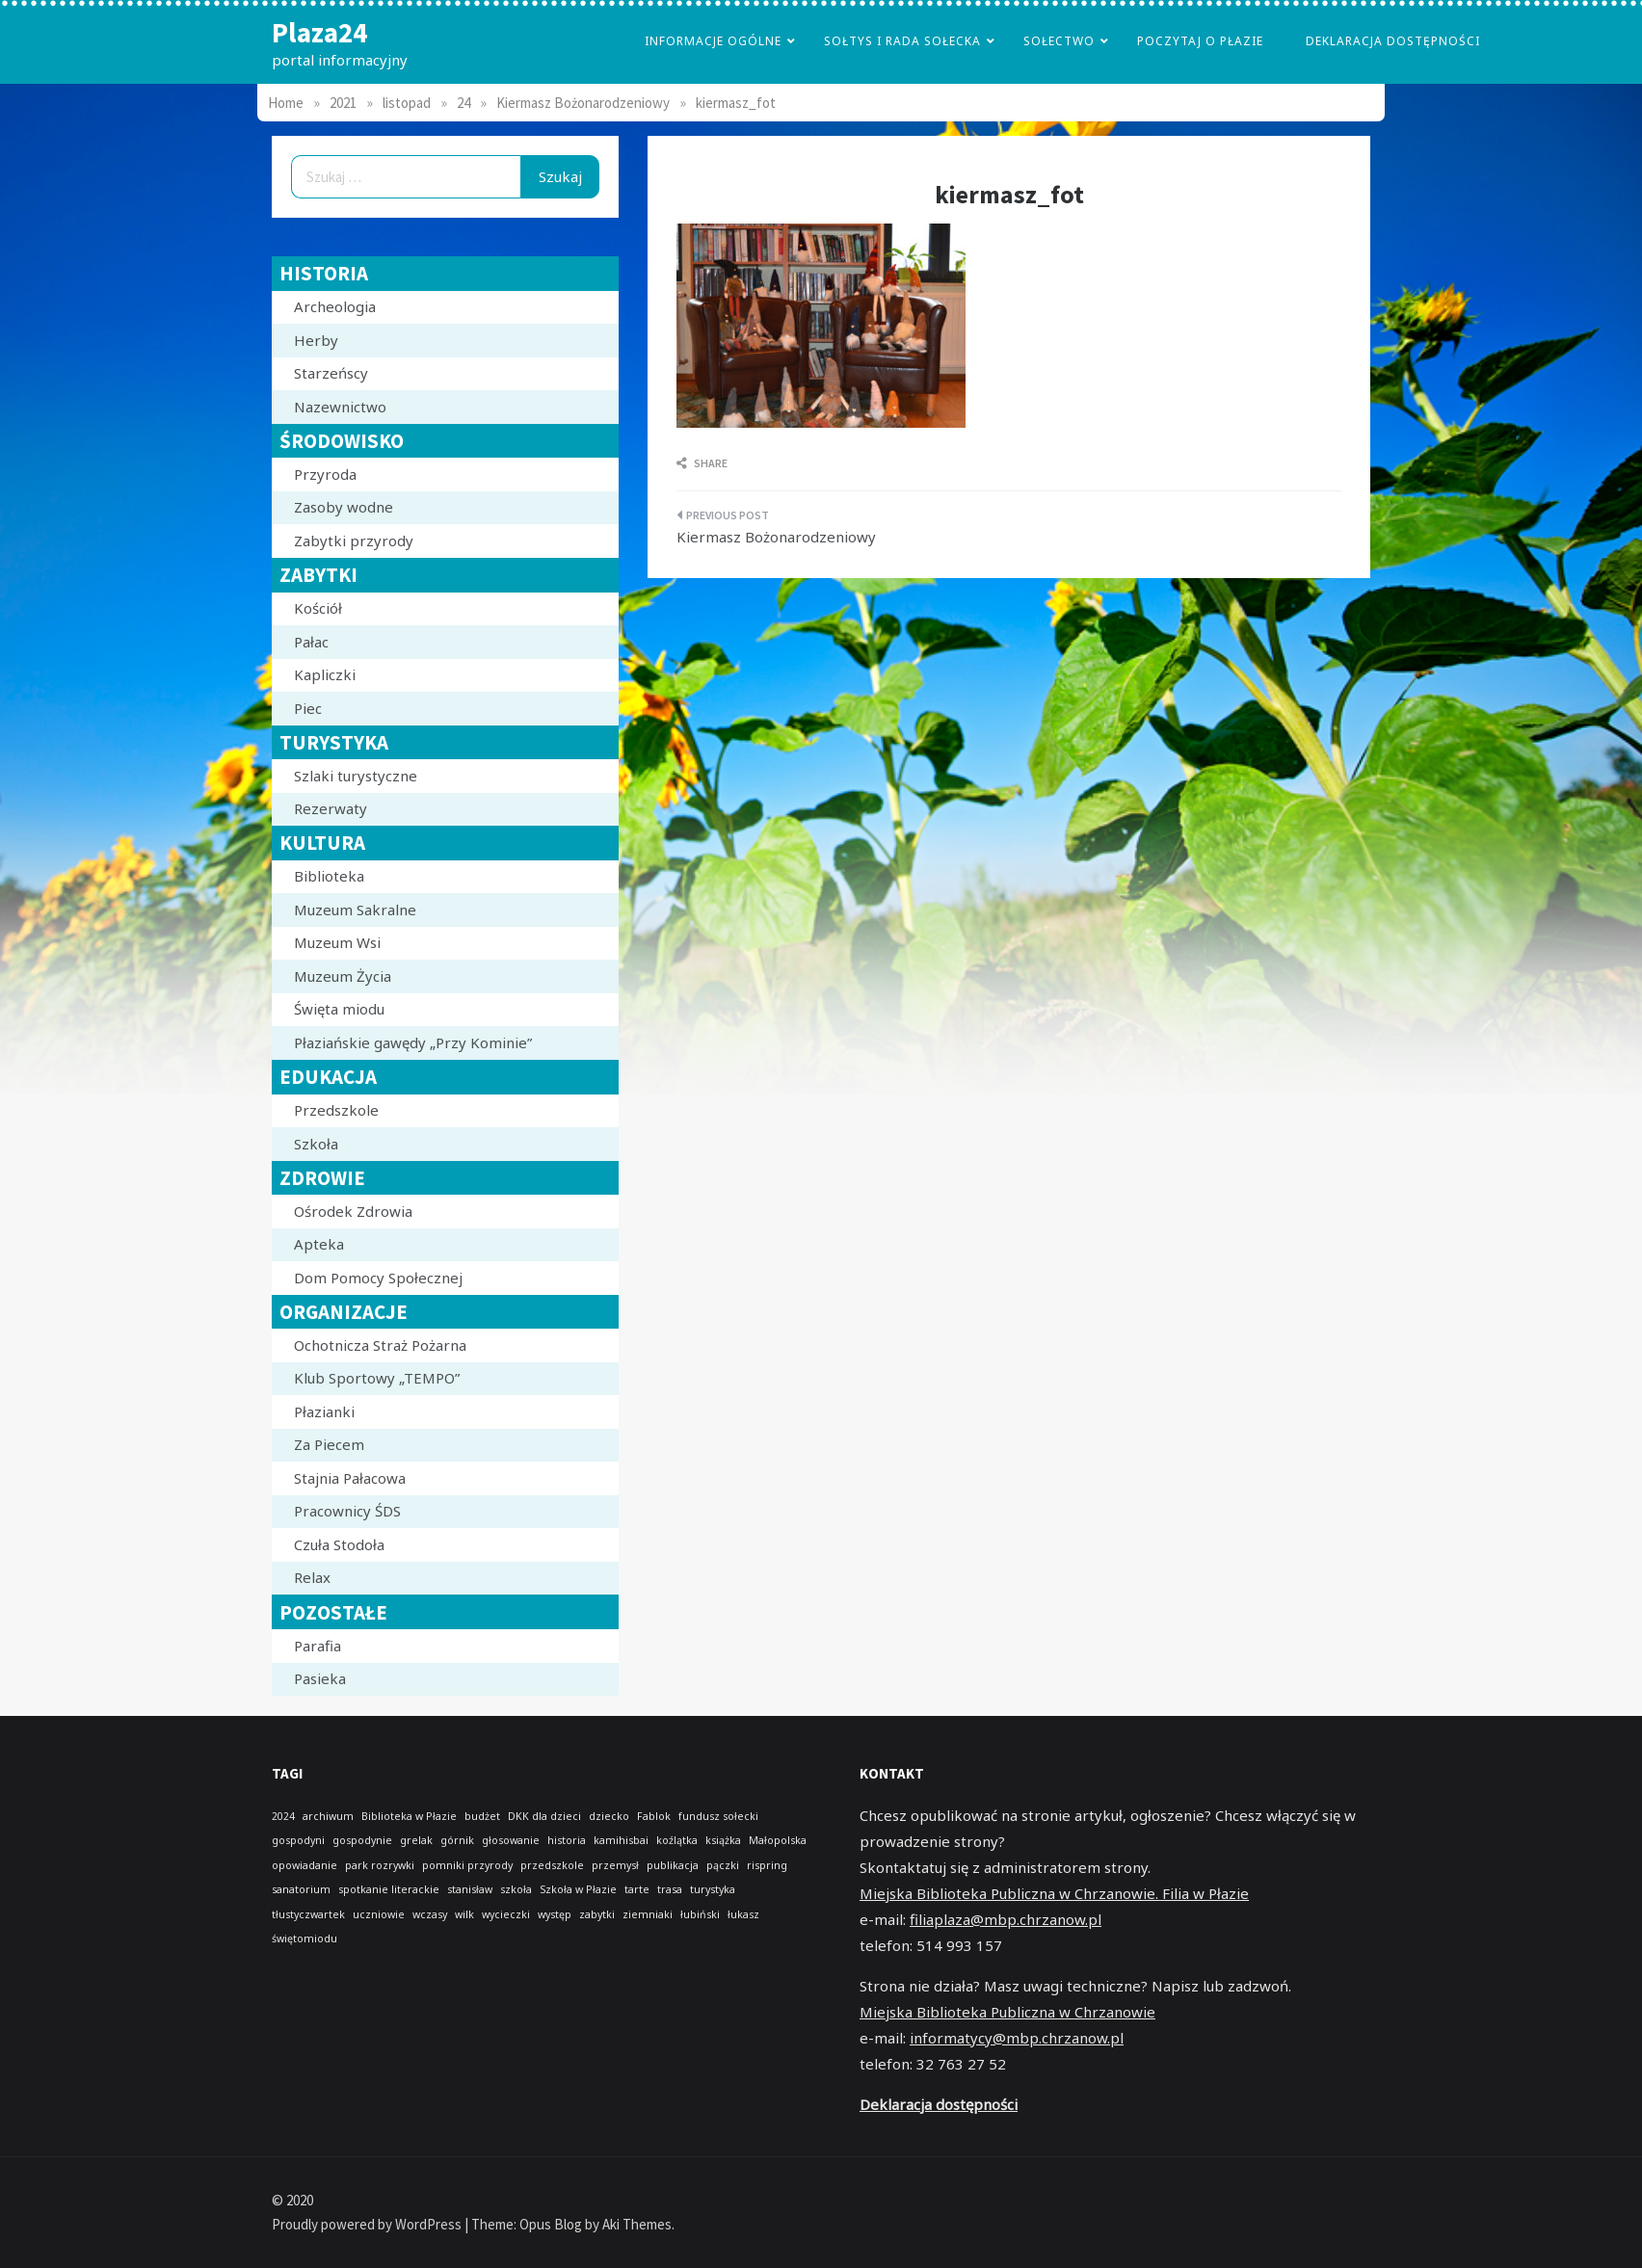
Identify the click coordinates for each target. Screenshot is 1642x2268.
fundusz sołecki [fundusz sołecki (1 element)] (718, 1816)
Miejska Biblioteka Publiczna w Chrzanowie (1007, 2011)
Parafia (317, 1645)
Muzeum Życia (342, 976)
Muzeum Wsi (337, 942)
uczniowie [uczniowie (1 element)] (379, 1914)
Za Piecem (329, 1444)
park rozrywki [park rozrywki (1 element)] (379, 1865)
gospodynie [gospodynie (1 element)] (362, 1840)
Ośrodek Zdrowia (353, 1211)
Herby (316, 340)
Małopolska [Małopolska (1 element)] (778, 1840)
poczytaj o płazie (1200, 41)
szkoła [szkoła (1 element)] (516, 1889)
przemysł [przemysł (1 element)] (615, 1865)
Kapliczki (325, 674)
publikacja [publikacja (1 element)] (673, 1865)
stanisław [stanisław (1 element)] (469, 1889)
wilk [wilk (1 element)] (464, 1914)
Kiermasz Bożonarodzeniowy (776, 536)
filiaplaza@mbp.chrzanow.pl (1005, 1919)
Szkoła (316, 1143)
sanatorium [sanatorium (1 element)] (301, 1889)
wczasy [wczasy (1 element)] (429, 1914)
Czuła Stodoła (339, 1544)
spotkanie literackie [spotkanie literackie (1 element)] (388, 1889)
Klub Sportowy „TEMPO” (377, 1377)
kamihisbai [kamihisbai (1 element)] (621, 1840)
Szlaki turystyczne (355, 775)
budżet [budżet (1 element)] (482, 1816)
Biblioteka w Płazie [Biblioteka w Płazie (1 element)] (409, 1816)
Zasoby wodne (343, 506)
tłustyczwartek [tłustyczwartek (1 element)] (308, 1914)
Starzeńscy (331, 372)
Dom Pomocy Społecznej (378, 1277)
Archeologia (335, 306)
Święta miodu (339, 1008)
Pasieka (320, 1678)
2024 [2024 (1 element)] (283, 1816)
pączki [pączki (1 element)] (722, 1865)
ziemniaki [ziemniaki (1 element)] (647, 1914)
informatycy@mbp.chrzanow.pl (1017, 2037)
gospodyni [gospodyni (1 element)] (298, 1840)
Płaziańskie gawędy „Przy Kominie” (413, 1042)
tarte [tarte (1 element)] (636, 1889)
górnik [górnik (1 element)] (457, 1840)
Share (702, 463)
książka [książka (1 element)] (723, 1840)
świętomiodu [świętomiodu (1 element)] (304, 1938)
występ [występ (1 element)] (554, 1914)
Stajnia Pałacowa (350, 1478)
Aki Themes (637, 2224)
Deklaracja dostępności (1393, 41)
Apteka (319, 1243)
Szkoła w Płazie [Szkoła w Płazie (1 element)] (578, 1889)
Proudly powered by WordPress (368, 2224)
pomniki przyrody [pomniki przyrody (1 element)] (467, 1865)
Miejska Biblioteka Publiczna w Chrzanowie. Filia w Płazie (1054, 1893)
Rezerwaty (330, 808)
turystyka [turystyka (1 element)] (712, 1889)
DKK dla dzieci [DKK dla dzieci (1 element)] (544, 1816)
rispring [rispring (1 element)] (767, 1865)
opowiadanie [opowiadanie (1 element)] (304, 1865)
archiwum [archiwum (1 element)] (328, 1816)
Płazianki (324, 1411)
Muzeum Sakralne (355, 909)
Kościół (318, 608)
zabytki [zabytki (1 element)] (597, 1914)
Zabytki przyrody (353, 540)
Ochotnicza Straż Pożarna (380, 1345)
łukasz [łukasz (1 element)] (743, 1914)
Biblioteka (329, 875)
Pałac (311, 641)
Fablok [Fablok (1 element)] (654, 1816)
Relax (312, 1577)
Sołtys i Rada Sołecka (902, 41)
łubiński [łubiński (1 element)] (700, 1914)
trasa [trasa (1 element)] (669, 1889)
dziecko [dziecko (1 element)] (609, 1816)
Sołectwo (1059, 41)
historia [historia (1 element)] (566, 1840)
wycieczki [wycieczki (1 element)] (506, 1914)
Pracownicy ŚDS (347, 1510)
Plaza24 (319, 32)
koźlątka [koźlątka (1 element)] (677, 1840)
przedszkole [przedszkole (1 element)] (552, 1865)
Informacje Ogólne (713, 41)
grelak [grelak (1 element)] (416, 1840)
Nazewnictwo (340, 406)
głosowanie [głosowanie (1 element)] (511, 1840)
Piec (308, 708)
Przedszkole (336, 1110)
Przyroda (325, 474)
